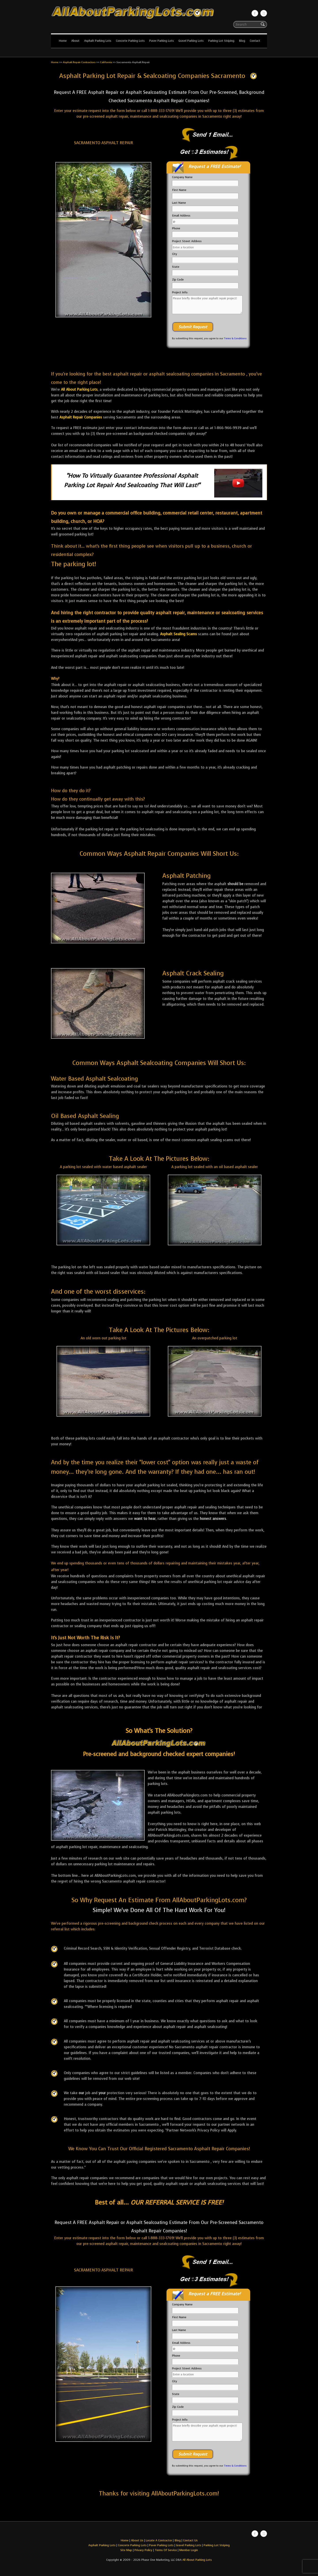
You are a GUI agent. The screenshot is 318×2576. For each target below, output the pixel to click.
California (106, 62)
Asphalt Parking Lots (97, 41)
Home (63, 41)
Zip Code (178, 279)
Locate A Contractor (159, 2540)
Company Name (182, 177)
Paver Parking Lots (161, 41)
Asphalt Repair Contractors (79, 62)
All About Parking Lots (79, 389)
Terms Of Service (166, 2550)
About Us (137, 2540)
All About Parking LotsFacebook (255, 13)
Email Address (181, 215)
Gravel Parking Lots (191, 41)
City (174, 254)
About (75, 41)
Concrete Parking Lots (130, 41)
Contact (255, 41)
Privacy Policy (143, 2550)
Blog (242, 41)
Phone (176, 228)
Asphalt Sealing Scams (178, 634)
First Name (179, 190)
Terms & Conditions (235, 338)
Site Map (126, 2550)
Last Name (179, 203)
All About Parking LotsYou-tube (263, 13)
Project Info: (180, 292)
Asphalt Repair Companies (80, 417)
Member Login (188, 2550)
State (175, 267)
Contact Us (190, 2540)
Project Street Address (187, 241)
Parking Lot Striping (221, 41)
